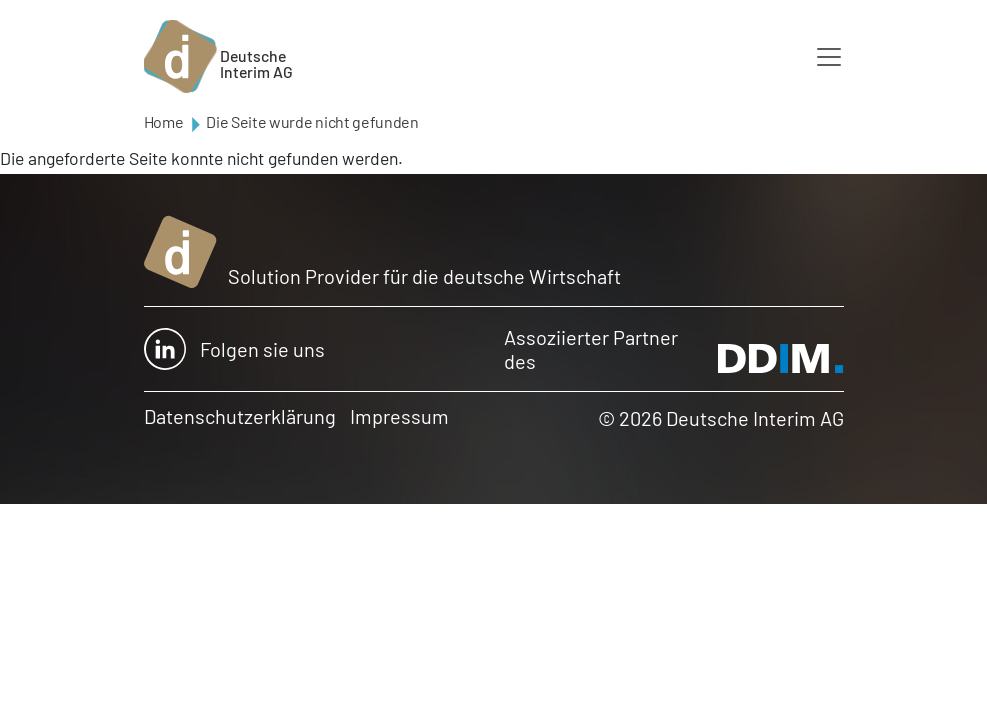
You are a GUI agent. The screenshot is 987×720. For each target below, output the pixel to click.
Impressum (399, 416)
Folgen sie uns (234, 349)
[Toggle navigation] (829, 57)
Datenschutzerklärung (240, 416)
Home (164, 121)
